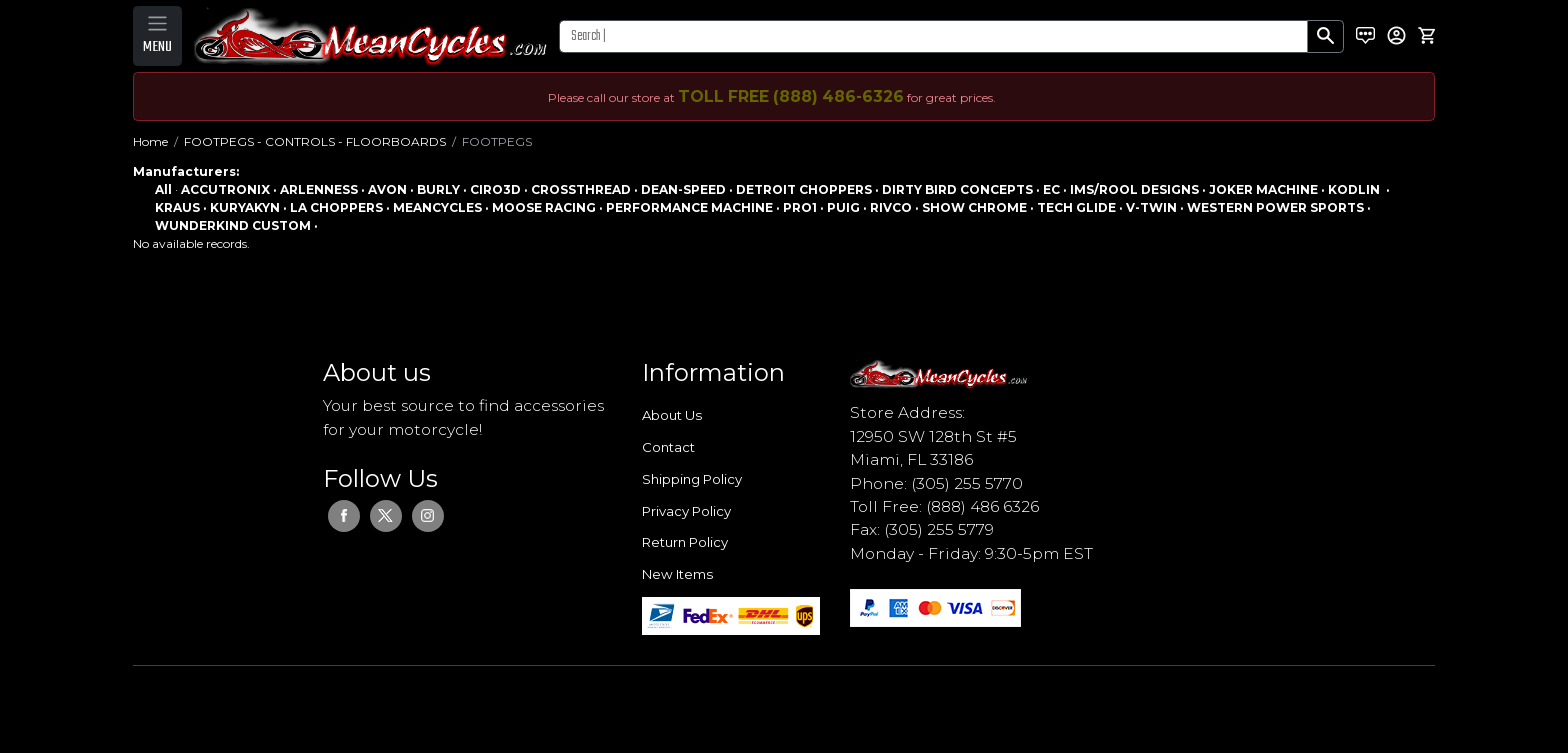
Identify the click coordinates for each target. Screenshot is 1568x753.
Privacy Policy (686, 511)
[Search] (933, 36)
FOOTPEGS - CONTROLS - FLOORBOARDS (315, 141)
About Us (672, 415)
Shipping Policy (692, 479)
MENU (157, 47)
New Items (677, 574)
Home (150, 141)
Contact (668, 447)
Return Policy (685, 542)
